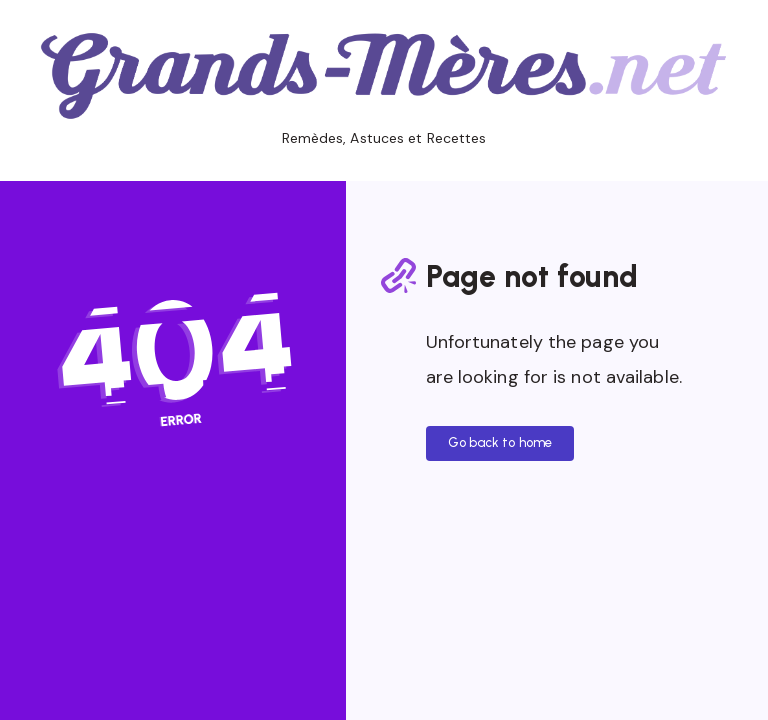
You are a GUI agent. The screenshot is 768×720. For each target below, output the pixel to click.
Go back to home (500, 442)
